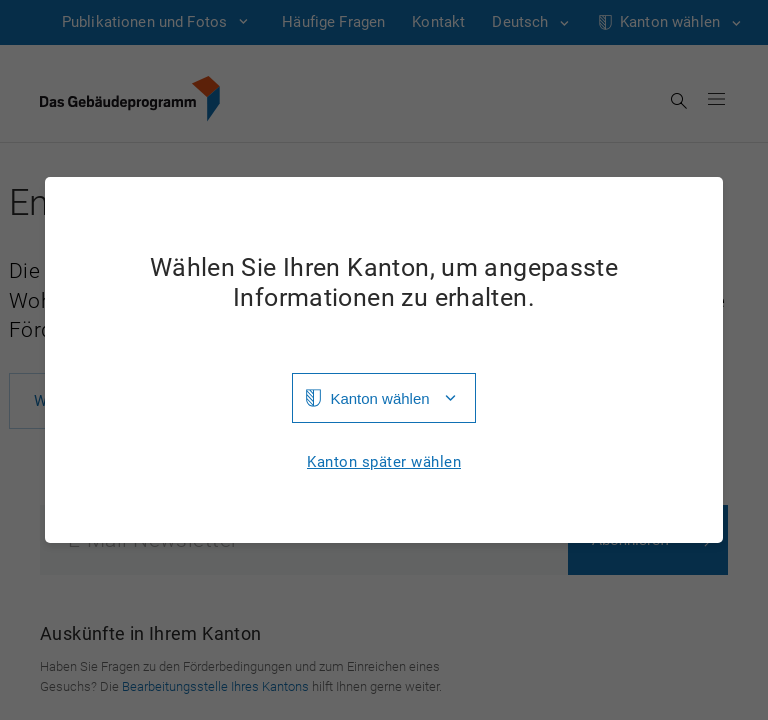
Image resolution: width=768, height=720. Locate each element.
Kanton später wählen (384, 462)
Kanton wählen (379, 398)
